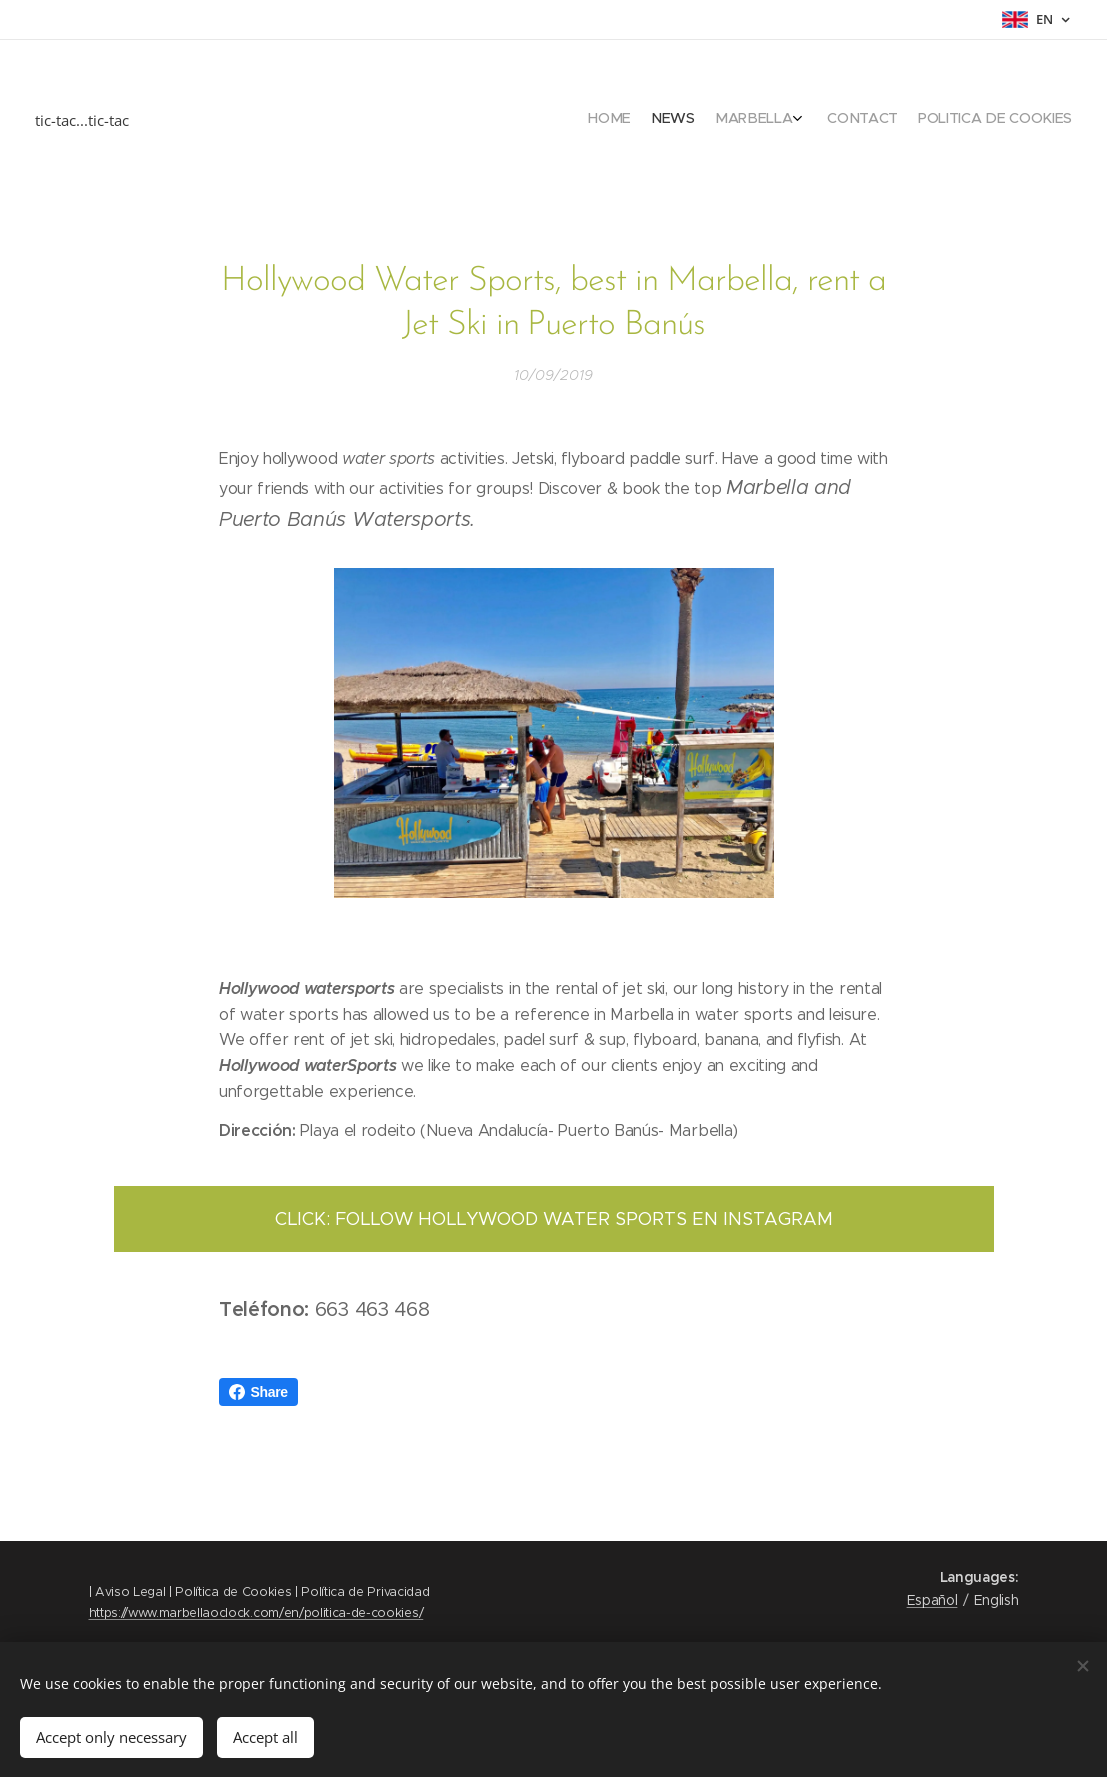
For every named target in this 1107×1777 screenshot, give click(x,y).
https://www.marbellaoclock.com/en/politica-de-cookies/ (256, 1612)
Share (258, 1392)
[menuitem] (979, 120)
